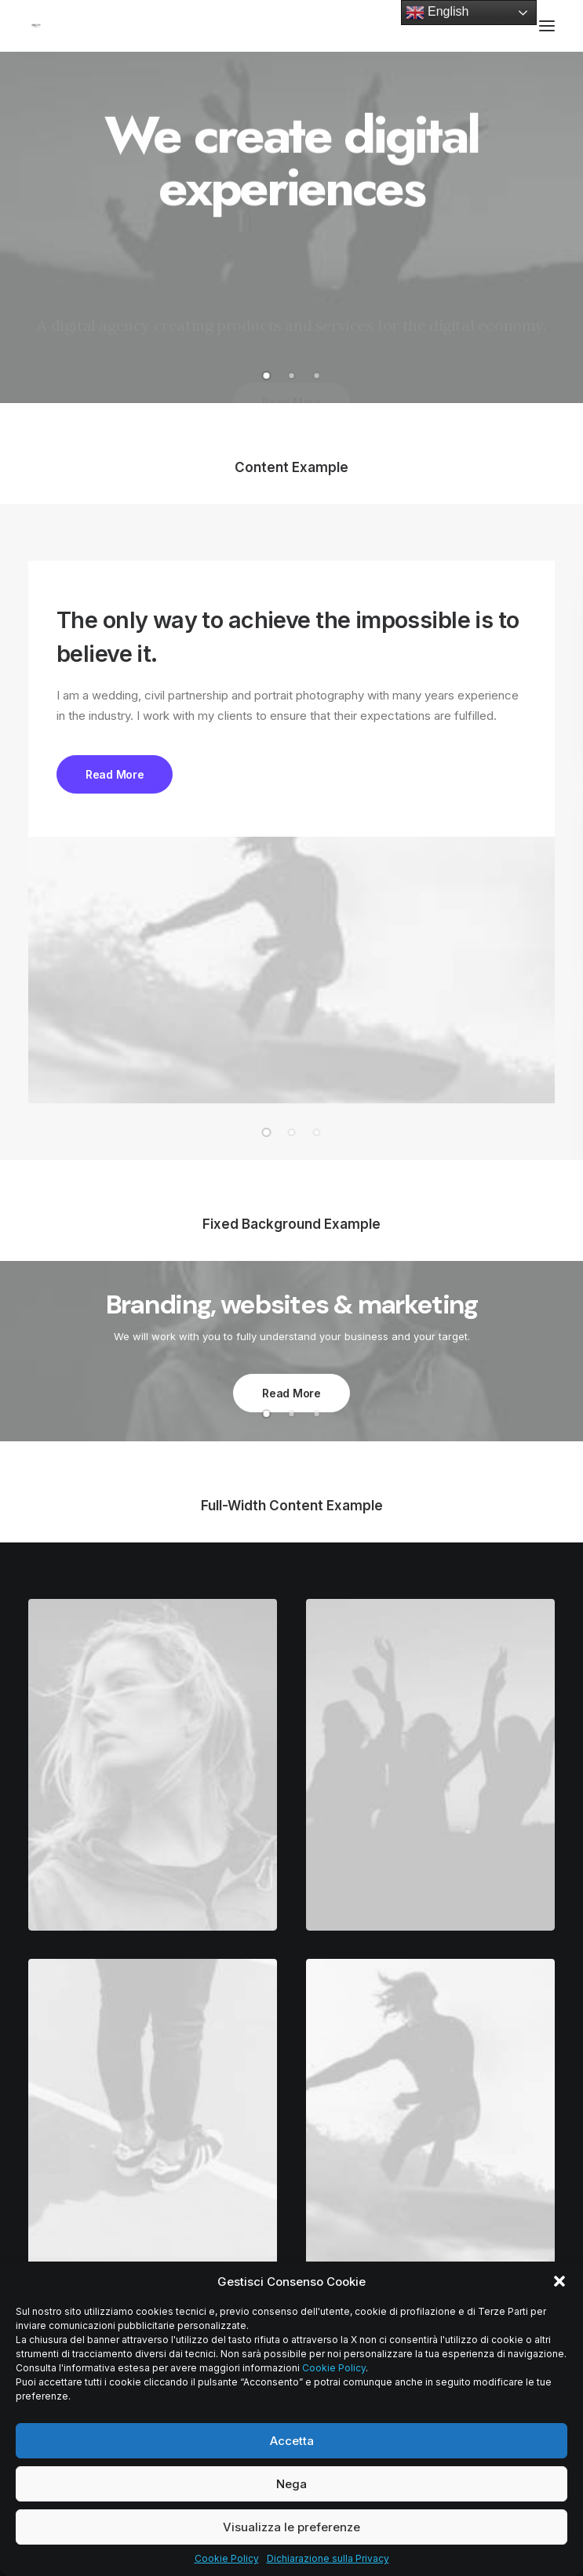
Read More (115, 774)
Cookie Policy (334, 2368)
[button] (559, 2281)
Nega (291, 2483)
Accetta (292, 2440)
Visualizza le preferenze (291, 2527)
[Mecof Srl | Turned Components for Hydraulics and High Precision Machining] (36, 26)
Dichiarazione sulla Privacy (328, 2558)
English (437, 12)
